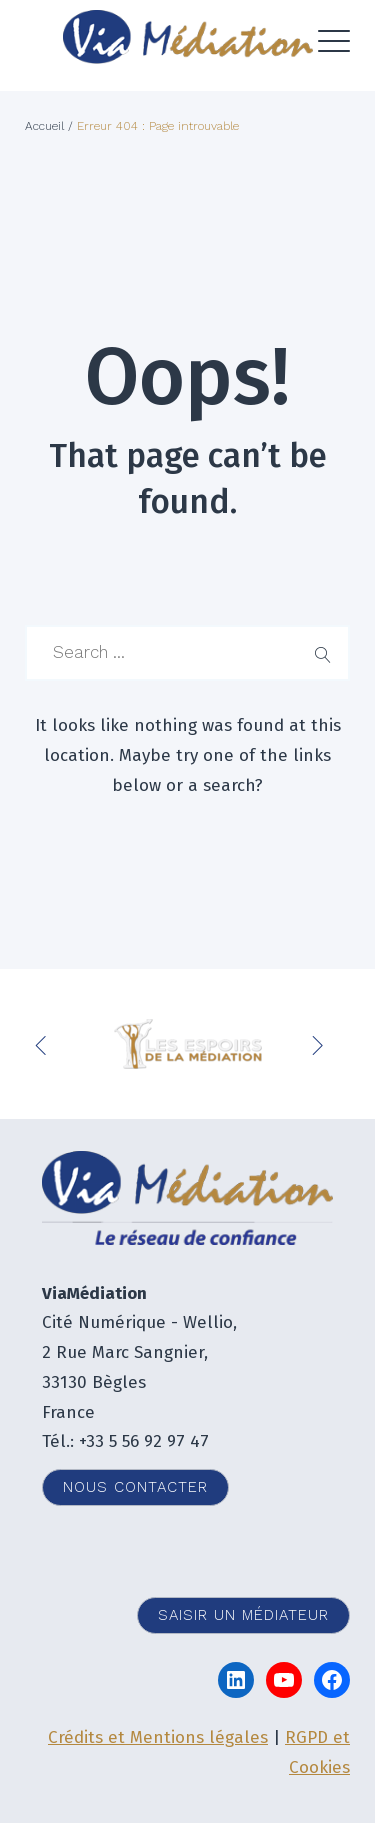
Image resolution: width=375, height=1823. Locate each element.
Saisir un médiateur (243, 1615)
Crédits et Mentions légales (158, 1737)
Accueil (44, 126)
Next (320, 1044)
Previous (45, 1044)
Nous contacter (135, 1487)
